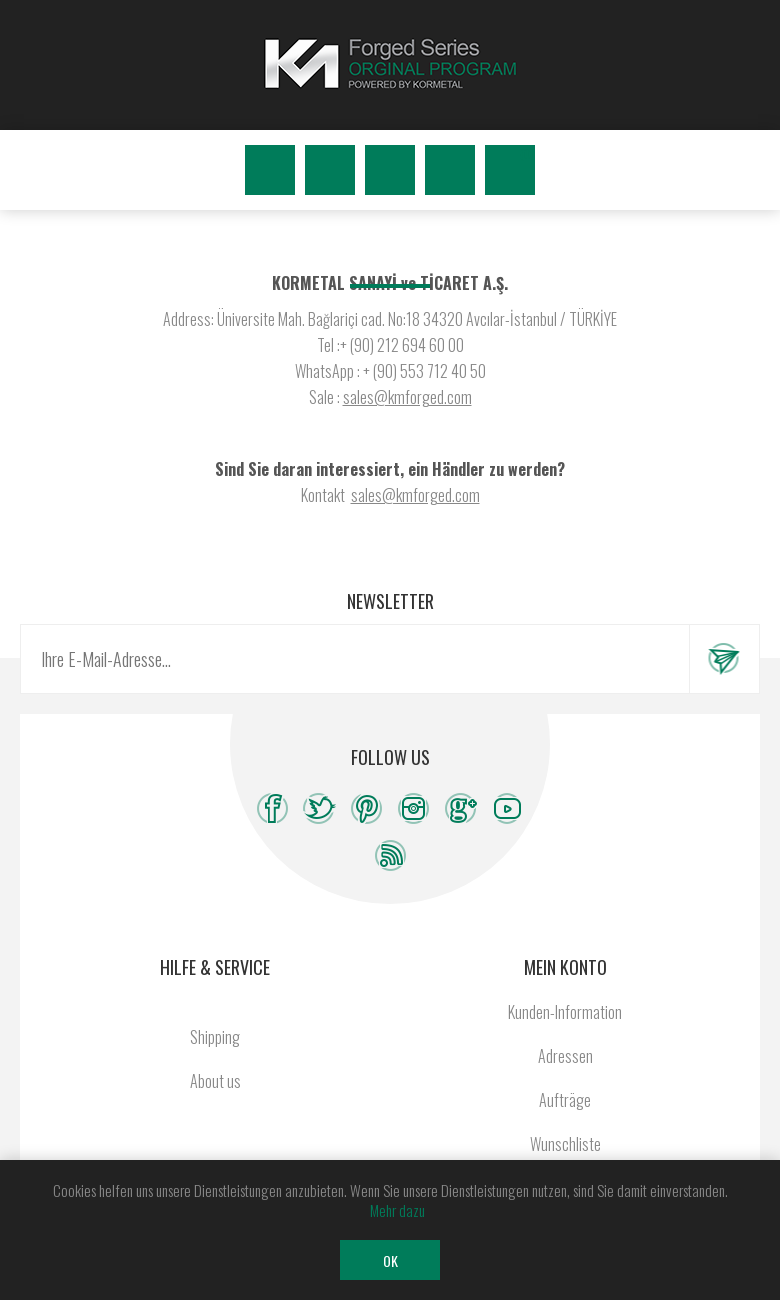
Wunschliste (450, 170)
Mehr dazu (397, 1210)
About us (215, 1081)
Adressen (565, 1056)
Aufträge (565, 1100)
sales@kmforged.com (407, 397)
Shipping (215, 1037)
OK (390, 1260)
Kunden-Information (565, 1012)
